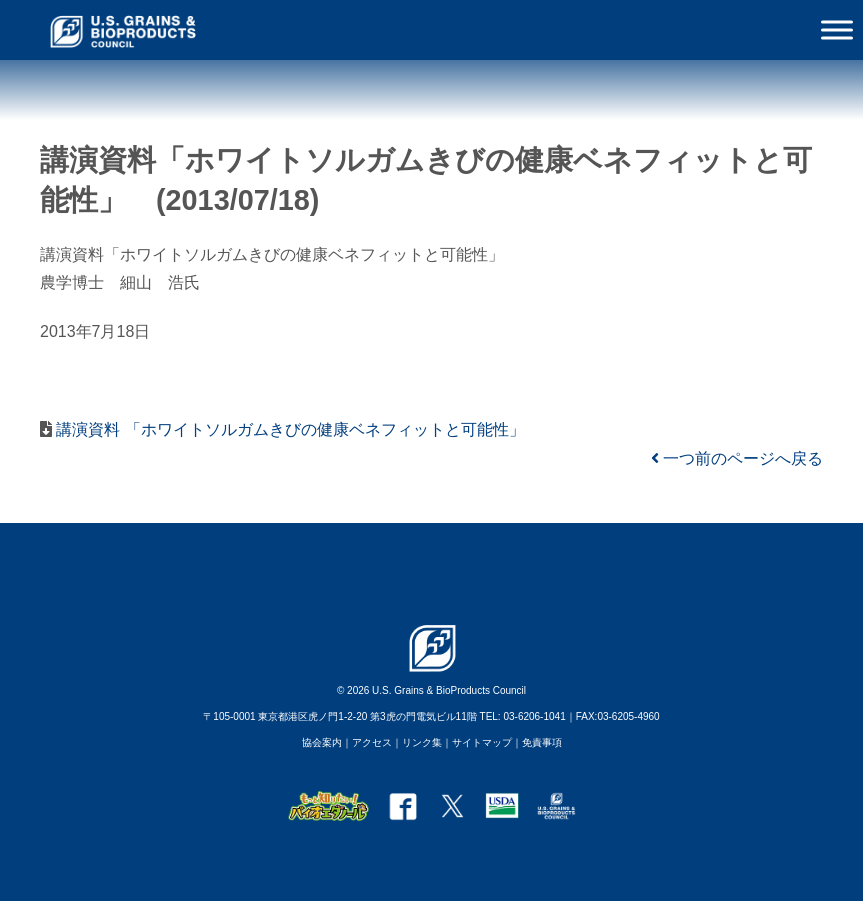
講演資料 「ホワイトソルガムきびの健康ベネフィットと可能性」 (288, 429)
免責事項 (542, 742)
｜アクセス (367, 742)
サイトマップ (482, 742)
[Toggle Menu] (837, 29)
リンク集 (422, 742)
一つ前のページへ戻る (737, 458)
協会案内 (322, 742)
